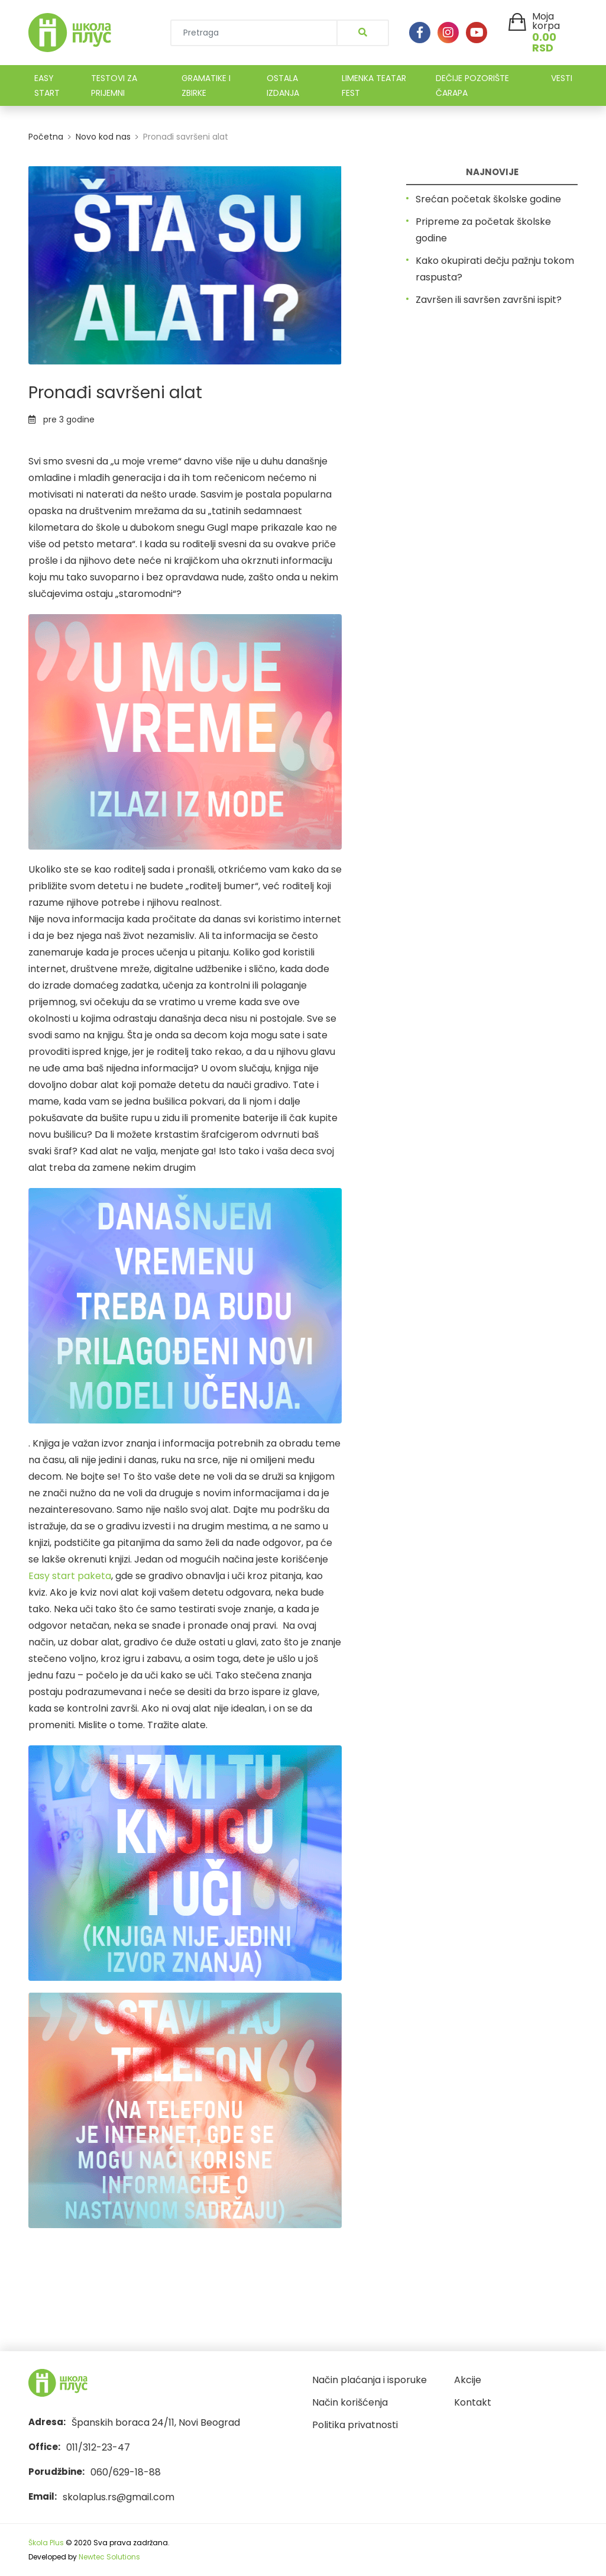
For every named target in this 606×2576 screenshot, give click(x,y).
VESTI (561, 78)
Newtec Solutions (109, 2557)
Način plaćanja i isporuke (369, 2380)
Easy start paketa (69, 1576)
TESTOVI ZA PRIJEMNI (114, 85)
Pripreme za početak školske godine (483, 230)
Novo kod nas (103, 137)
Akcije (467, 2380)
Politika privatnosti (355, 2425)
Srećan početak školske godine (488, 199)
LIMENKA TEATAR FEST (374, 85)
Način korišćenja (350, 2402)
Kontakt (472, 2402)
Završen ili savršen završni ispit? (489, 299)
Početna (45, 137)
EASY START (47, 85)
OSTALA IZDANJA (283, 85)
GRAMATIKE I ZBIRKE (206, 85)
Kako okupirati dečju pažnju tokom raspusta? (495, 269)
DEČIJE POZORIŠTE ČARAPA (472, 85)
